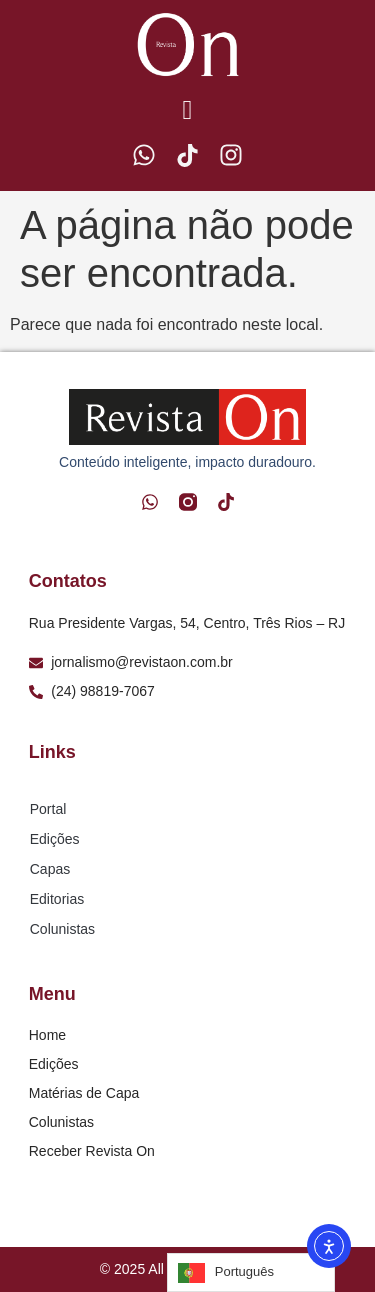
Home (47, 1035)
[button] (187, 111)
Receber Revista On (92, 1151)
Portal (48, 809)
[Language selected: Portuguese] (251, 1272)
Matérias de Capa (84, 1093)
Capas (50, 869)
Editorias (57, 899)
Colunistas (62, 929)
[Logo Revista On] (188, 44)
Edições (55, 839)
